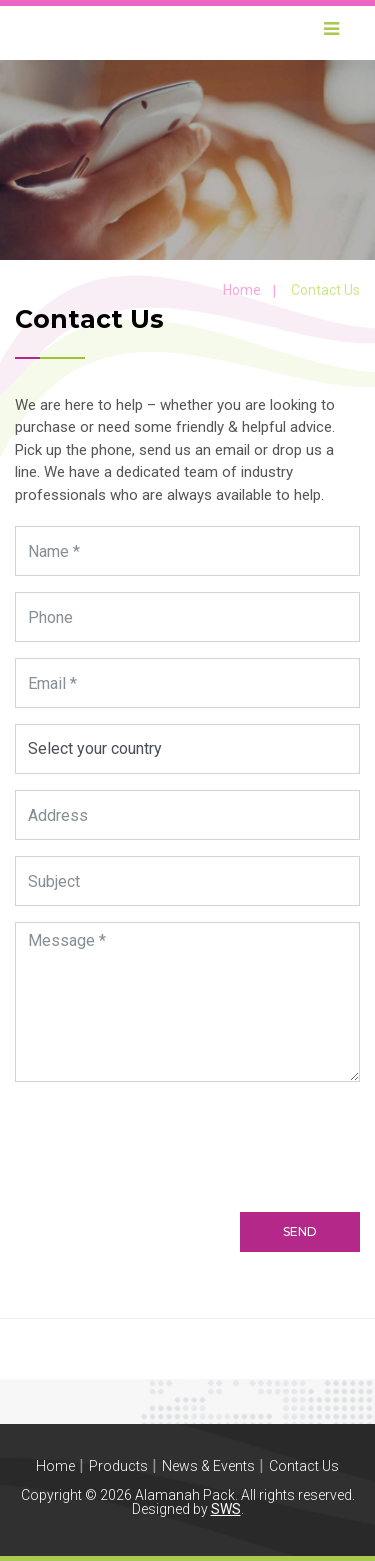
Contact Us (304, 1466)
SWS (226, 1509)
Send (300, 1231)
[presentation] (171, 1137)
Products (118, 1466)
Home (242, 290)
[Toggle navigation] (331, 33)
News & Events (208, 1466)
